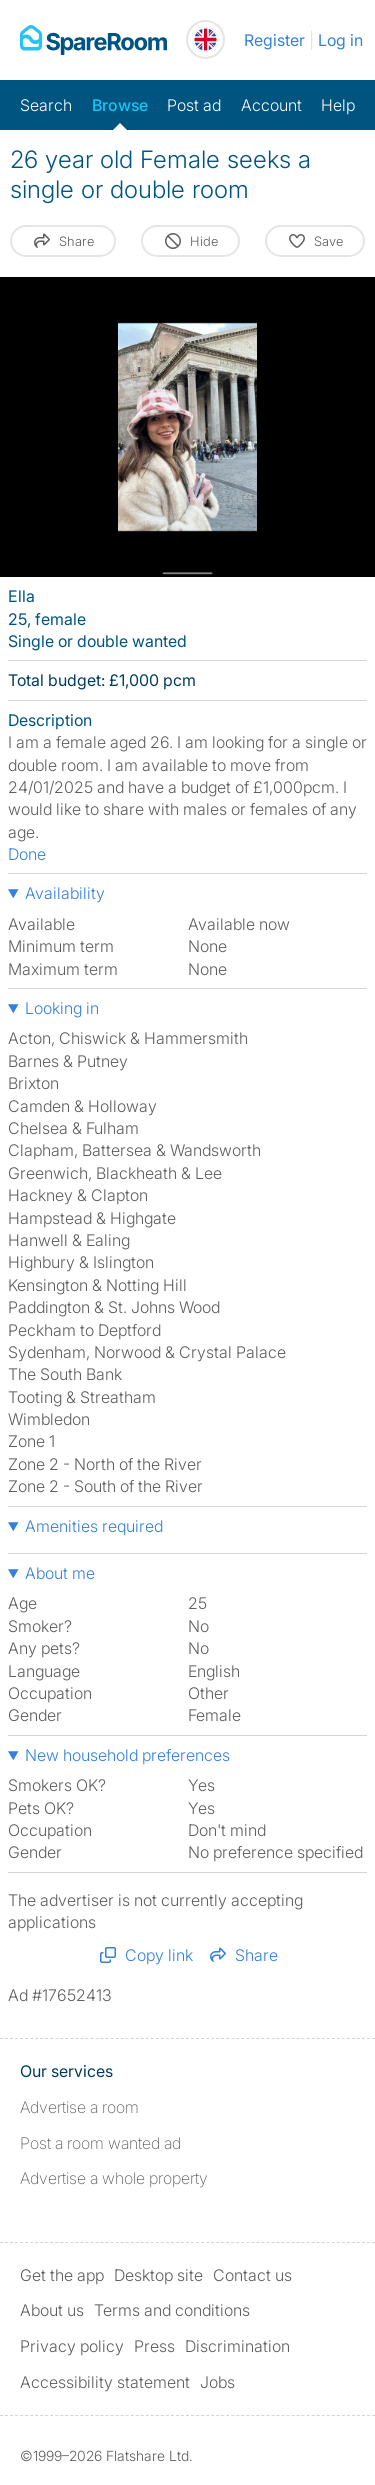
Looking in (62, 1008)
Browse (120, 105)
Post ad (194, 105)
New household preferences (127, 1755)
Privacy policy (72, 2346)
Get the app (62, 2275)
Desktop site (158, 2275)
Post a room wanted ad (100, 2143)
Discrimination (237, 2346)
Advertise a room (79, 2107)
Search (46, 105)
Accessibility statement (105, 2382)
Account (271, 105)
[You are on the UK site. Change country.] (205, 39)
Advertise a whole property (114, 2178)
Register (274, 40)
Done (27, 854)
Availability (65, 893)
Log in (340, 40)
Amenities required (94, 1526)
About (52, 2310)
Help (338, 105)
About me (60, 1573)
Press (154, 2346)
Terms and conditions (172, 2310)
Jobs (217, 2382)
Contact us (252, 2275)
